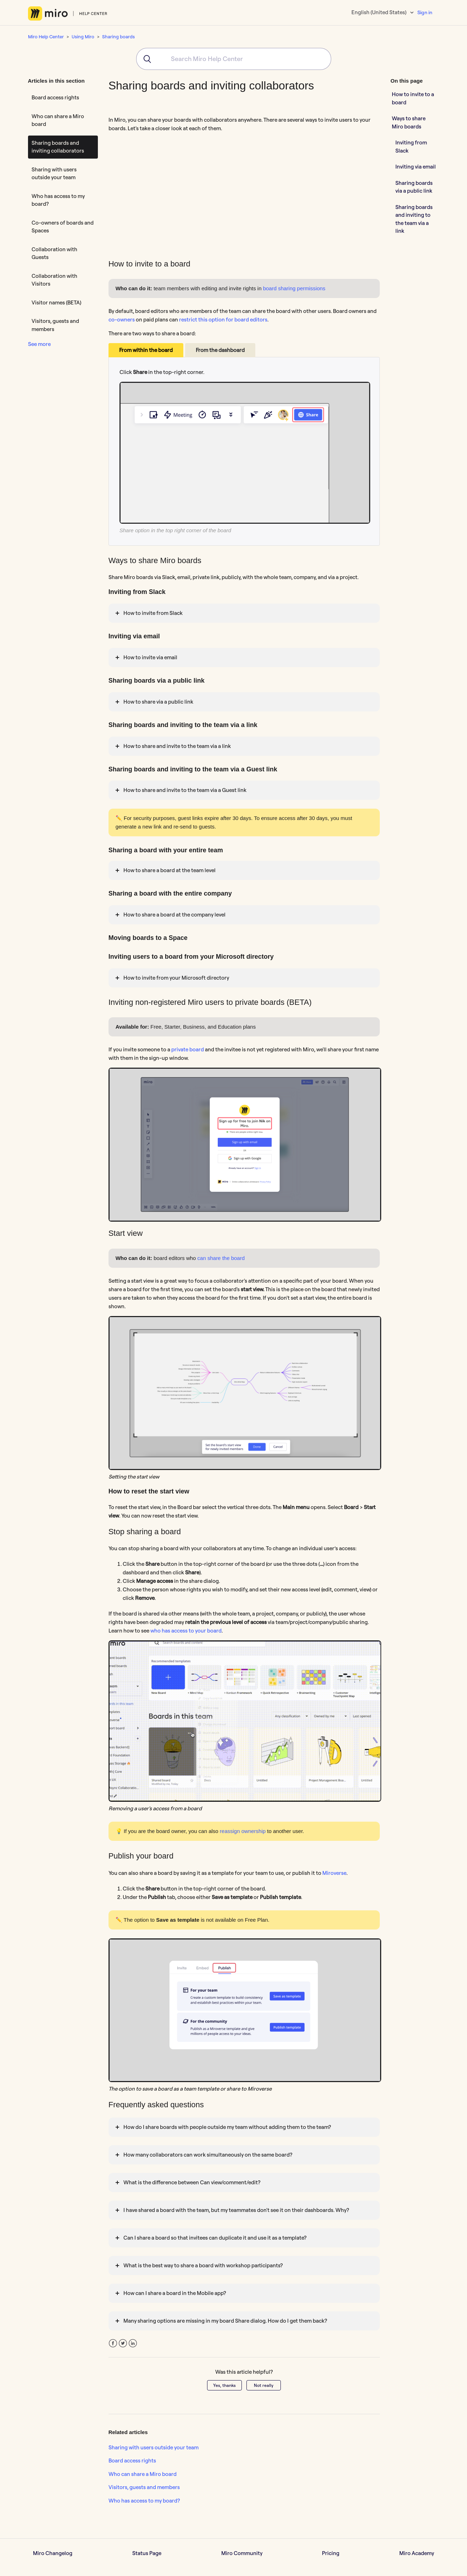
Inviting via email (415, 166)
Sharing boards (118, 36)
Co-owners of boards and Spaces (63, 226)
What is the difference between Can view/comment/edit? (191, 2182)
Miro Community (241, 2553)
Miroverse (334, 1873)
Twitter (122, 2343)
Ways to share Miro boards (409, 122)
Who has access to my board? (58, 200)
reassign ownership (243, 1831)
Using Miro (83, 36)
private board (187, 1049)
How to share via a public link (158, 701)
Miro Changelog (52, 2553)
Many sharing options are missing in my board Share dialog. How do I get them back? (225, 2320)
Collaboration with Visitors (54, 280)
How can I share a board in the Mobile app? (174, 2293)
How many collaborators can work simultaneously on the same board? (207, 2154)
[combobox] (233, 59)
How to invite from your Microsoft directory (176, 977)
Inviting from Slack (411, 146)
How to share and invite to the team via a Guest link (184, 790)
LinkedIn (132, 2343)
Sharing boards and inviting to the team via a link (414, 219)
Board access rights (55, 97)
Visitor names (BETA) (56, 302)
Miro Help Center (46, 36)
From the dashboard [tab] (220, 350)
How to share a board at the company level (175, 914)
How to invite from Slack (153, 613)
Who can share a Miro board (58, 120)
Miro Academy (416, 2553)
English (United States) (379, 12)
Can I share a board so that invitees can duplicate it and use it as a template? (214, 2237)
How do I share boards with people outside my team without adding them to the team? (227, 2127)
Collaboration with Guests (54, 253)
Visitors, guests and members (55, 325)
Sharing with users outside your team (54, 173)
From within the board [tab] (146, 350)
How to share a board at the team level (169, 870)
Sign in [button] (424, 12)
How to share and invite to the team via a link (177, 746)
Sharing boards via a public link (414, 187)
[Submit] (145, 59)
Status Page (146, 2553)
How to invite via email (150, 657)
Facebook (113, 2343)
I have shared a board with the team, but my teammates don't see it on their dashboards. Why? (236, 2210)
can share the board (220, 1258)
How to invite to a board (413, 98)
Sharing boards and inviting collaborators (58, 146)
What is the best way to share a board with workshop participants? (203, 2265)
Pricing (330, 2553)
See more (39, 344)
